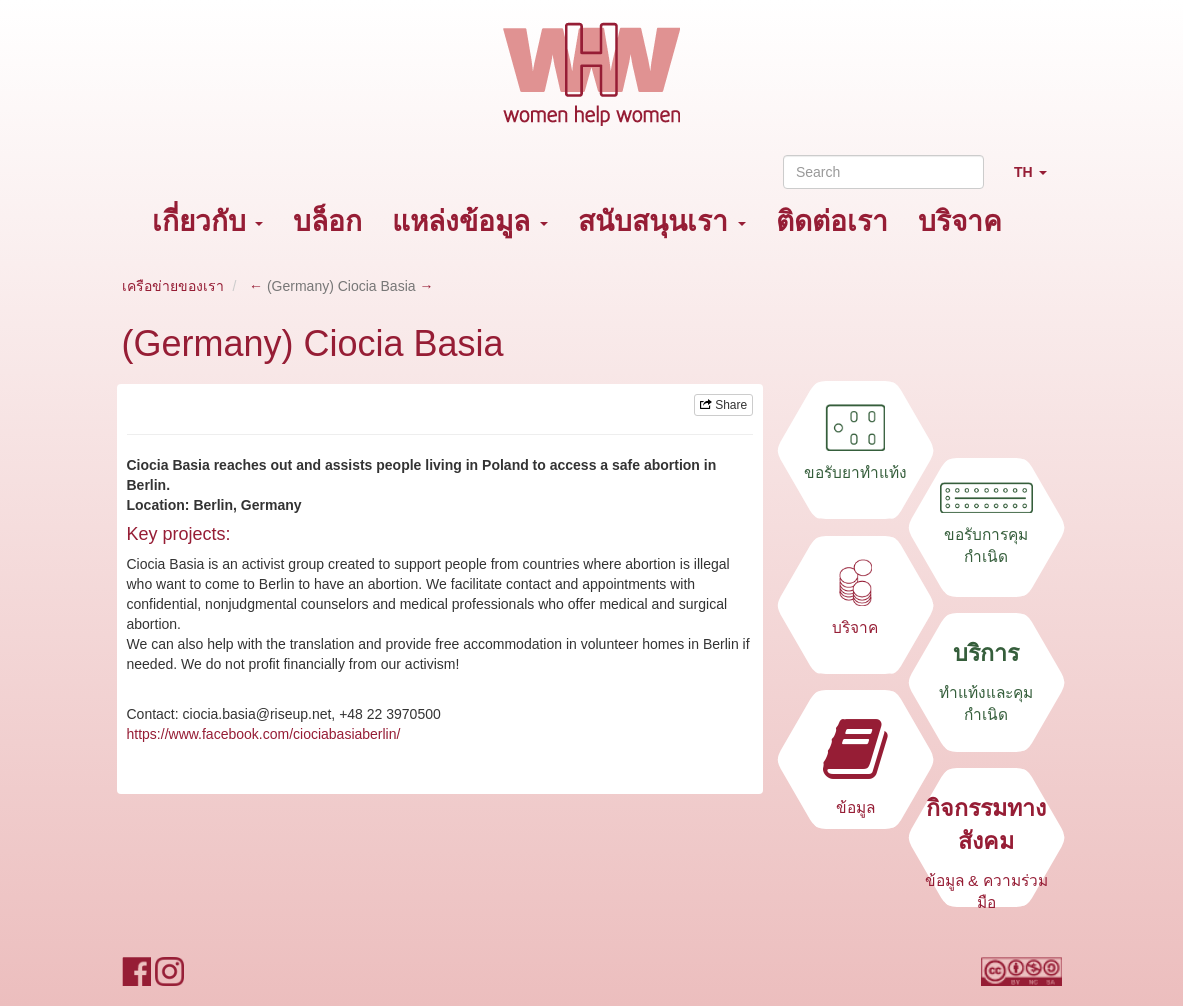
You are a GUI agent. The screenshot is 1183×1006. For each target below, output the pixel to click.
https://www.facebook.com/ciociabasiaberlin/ (264, 734)
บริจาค (960, 221)
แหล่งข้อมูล (470, 221)
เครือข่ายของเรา (173, 286)
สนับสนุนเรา (662, 221)
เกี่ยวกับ (208, 221)
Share (723, 405)
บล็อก (327, 221)
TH (1038, 180)
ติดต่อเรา (832, 221)
